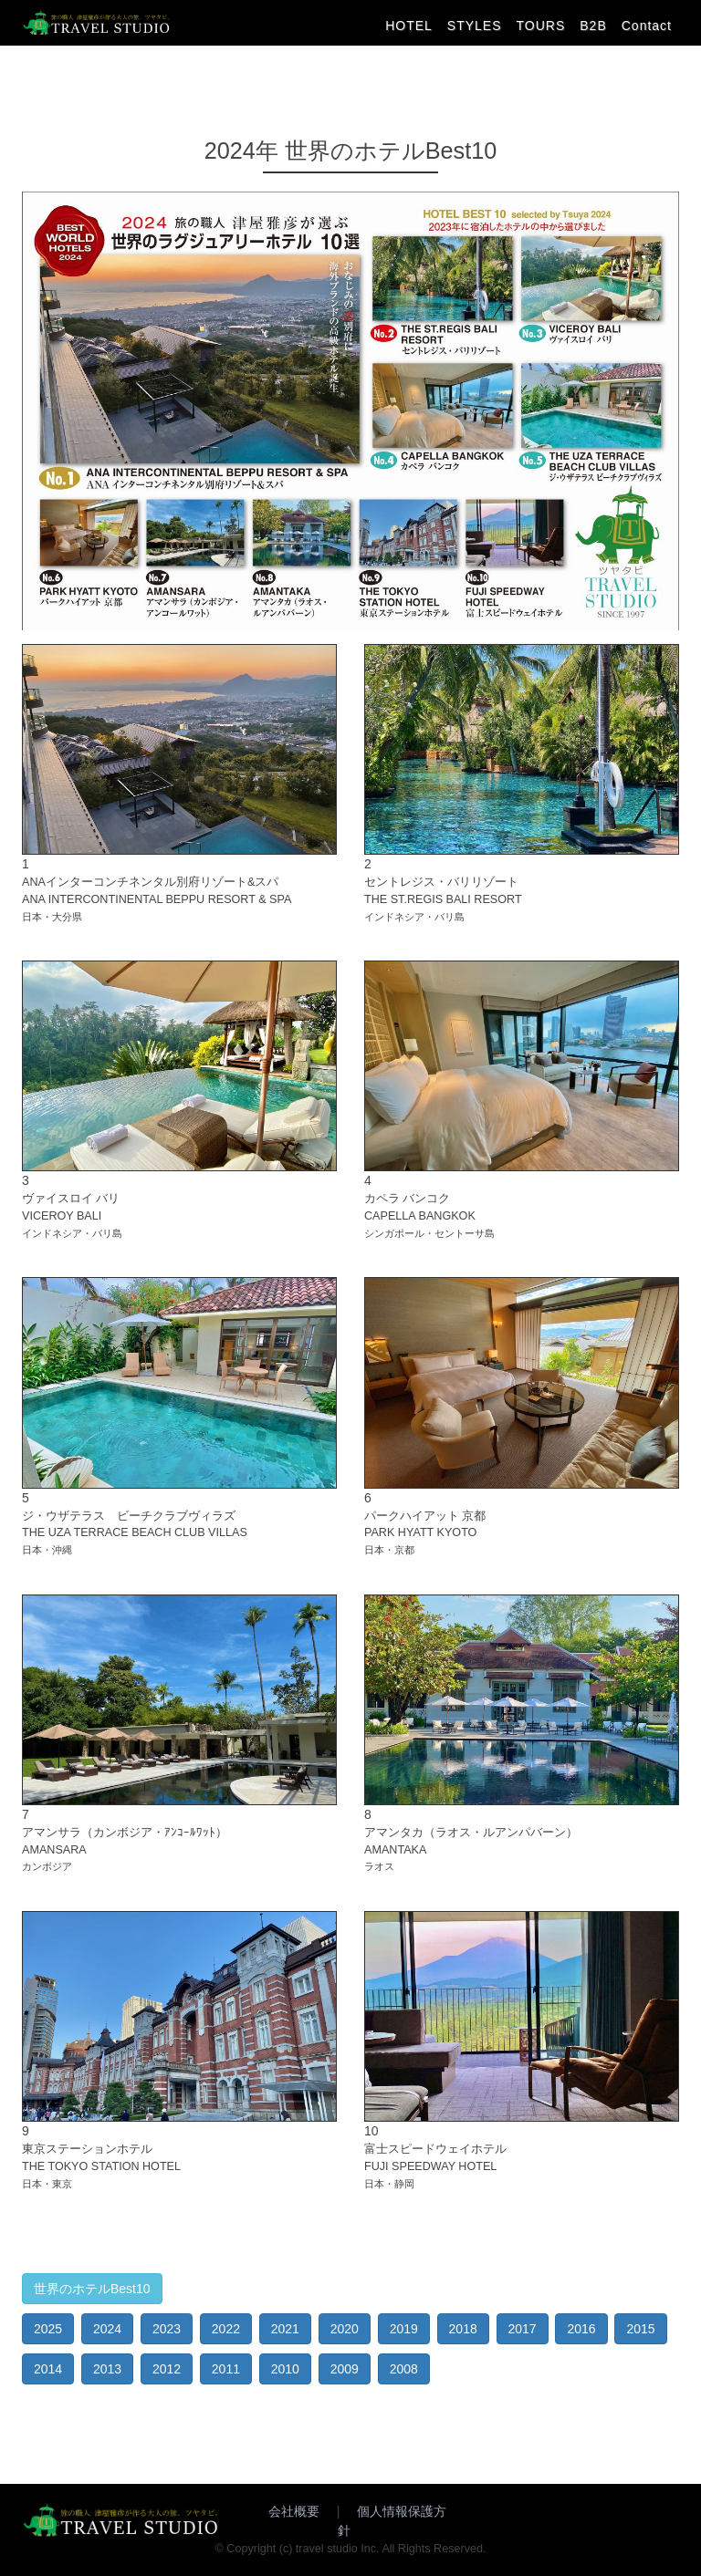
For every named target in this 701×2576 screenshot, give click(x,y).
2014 (48, 2369)
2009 (344, 2369)
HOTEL (409, 25)
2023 (166, 2329)
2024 (107, 2329)
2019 (404, 2329)
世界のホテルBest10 (92, 2288)
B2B (593, 25)
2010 (285, 2369)
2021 (285, 2329)
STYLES (474, 25)
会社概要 (293, 2511)
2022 (226, 2329)
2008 (404, 2369)
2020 (344, 2329)
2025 (48, 2329)
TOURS (541, 25)
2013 (107, 2369)
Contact (647, 25)
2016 (581, 2329)
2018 (463, 2329)
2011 (226, 2369)
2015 (640, 2329)
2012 (166, 2369)
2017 (522, 2329)
